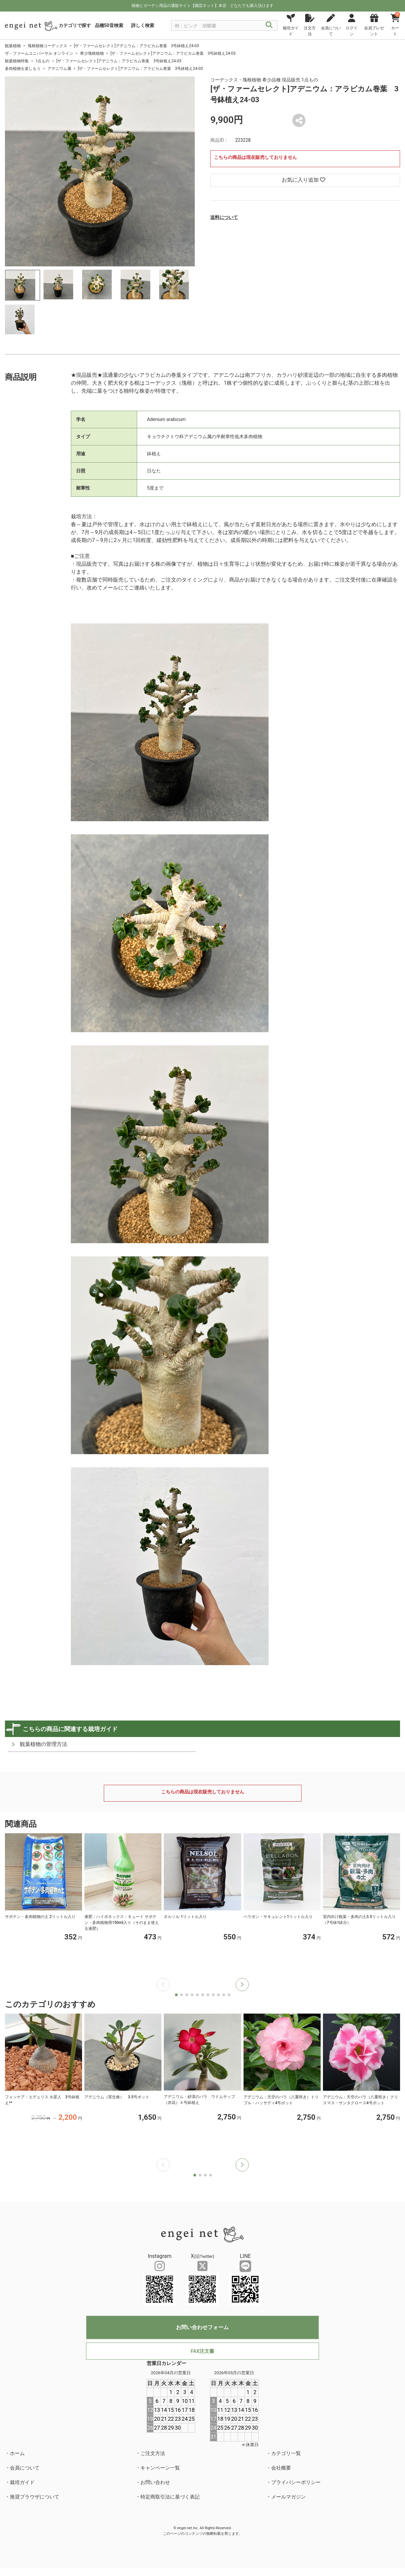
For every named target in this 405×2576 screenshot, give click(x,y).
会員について (25, 2468)
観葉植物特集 (17, 61)
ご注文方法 (152, 2453)
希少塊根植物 (92, 53)
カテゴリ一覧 (286, 2453)
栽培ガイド (22, 2482)
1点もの (43, 61)
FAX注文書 (202, 2351)
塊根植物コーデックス (47, 46)
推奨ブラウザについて (34, 2497)
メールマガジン (288, 2497)
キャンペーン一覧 (160, 2468)
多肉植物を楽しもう (23, 68)
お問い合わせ (155, 2482)
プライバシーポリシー (296, 2482)
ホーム (17, 2453)
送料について (224, 217)
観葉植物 (13, 46)
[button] (242, 1984)
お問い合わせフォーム (202, 2327)
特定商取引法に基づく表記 (170, 2497)
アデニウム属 (59, 68)
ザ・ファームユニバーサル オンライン (39, 53)
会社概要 (281, 2468)
